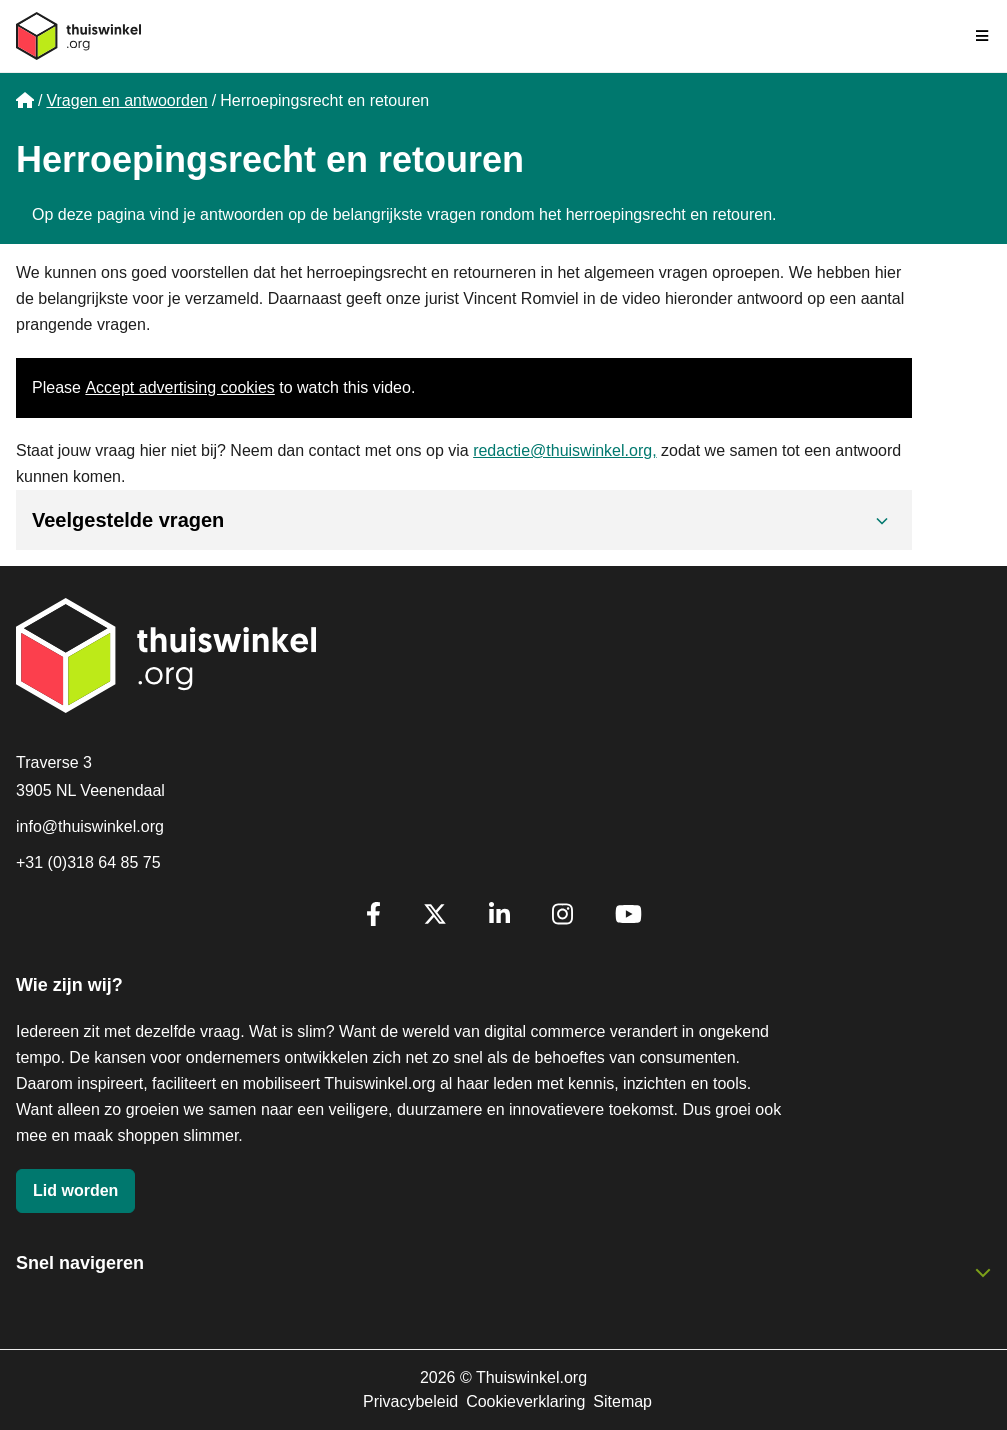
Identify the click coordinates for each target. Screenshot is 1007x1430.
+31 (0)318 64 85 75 (88, 862)
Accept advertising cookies (179, 387)
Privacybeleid (410, 1401)
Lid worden (75, 1190)
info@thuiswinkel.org (90, 826)
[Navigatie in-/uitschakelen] (983, 36)
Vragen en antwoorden (126, 100)
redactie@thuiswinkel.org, (564, 450)
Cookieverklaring (525, 1401)
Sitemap (622, 1401)
